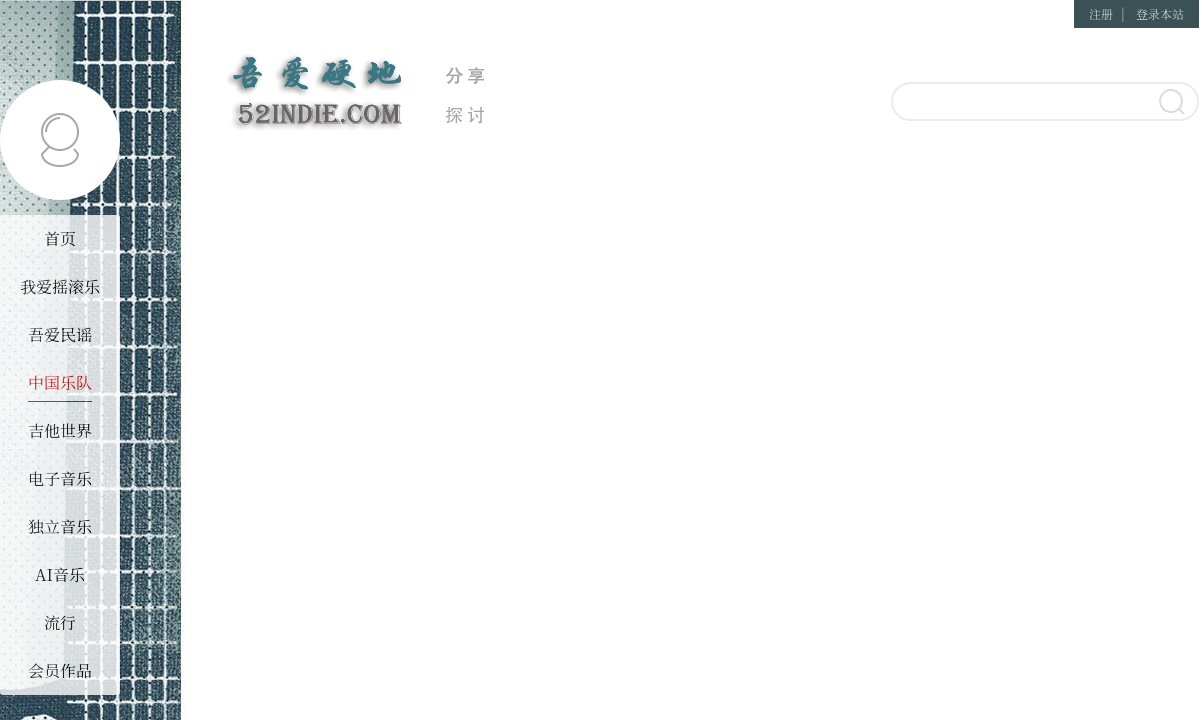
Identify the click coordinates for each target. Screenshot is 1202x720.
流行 (60, 622)
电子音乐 (60, 478)
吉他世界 (60, 430)
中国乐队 (60, 382)
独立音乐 (60, 526)
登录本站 (1160, 13)
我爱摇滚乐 (60, 286)
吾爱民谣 (60, 334)
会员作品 (60, 670)
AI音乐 (60, 574)
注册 (1101, 13)
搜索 (1170, 103)
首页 (60, 238)
